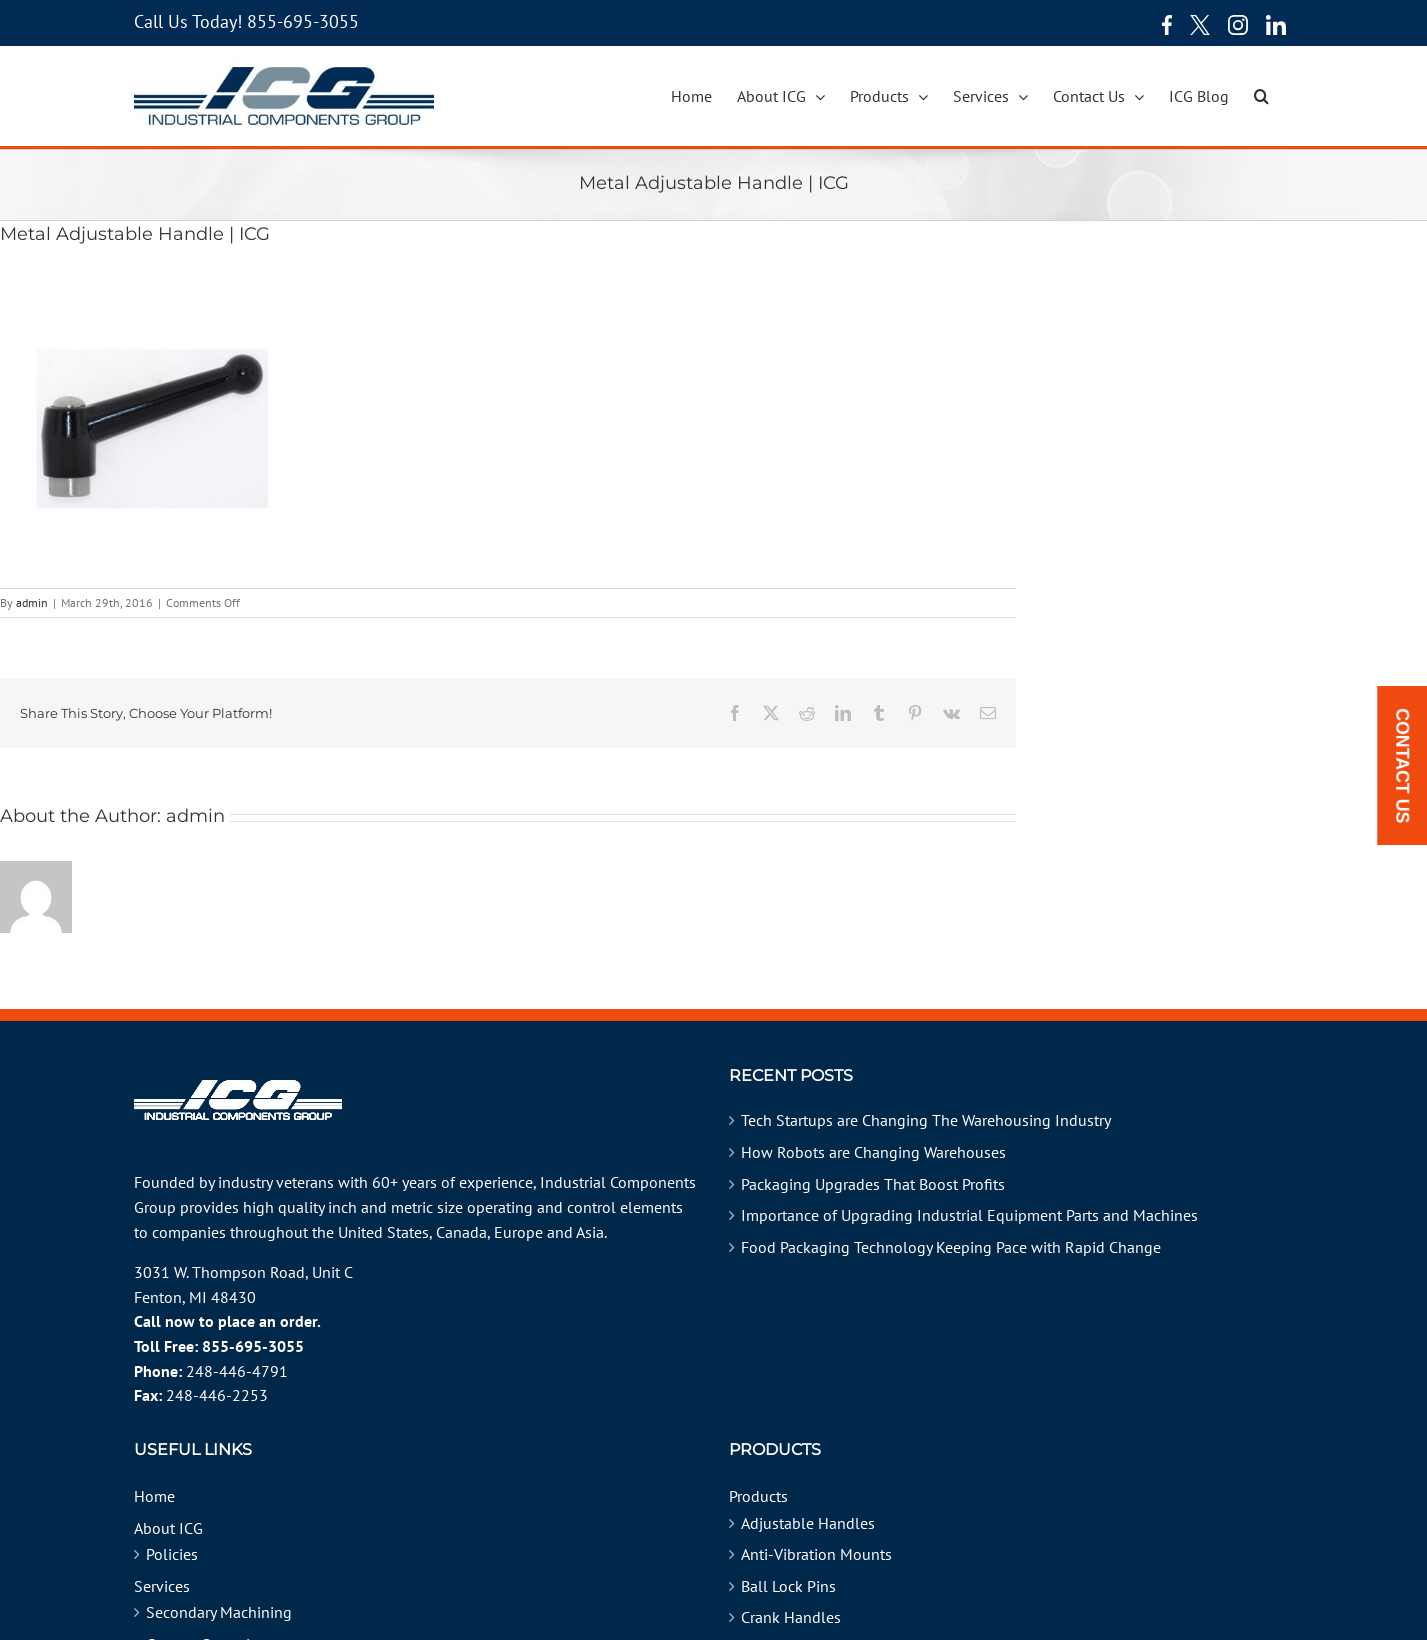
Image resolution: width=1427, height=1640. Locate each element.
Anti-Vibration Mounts (816, 1554)
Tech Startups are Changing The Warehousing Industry (926, 1120)
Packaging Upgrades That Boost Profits (873, 1184)
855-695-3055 (303, 21)
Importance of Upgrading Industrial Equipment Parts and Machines (969, 1215)
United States (383, 1232)
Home (154, 1496)
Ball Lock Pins (788, 1586)
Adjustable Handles (808, 1523)
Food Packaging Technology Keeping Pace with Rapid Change (951, 1247)
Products (758, 1496)
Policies (172, 1554)
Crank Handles (791, 1617)
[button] (1261, 96)
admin (32, 602)
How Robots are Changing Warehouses (873, 1152)
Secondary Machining (219, 1612)
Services (162, 1586)
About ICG (168, 1528)
